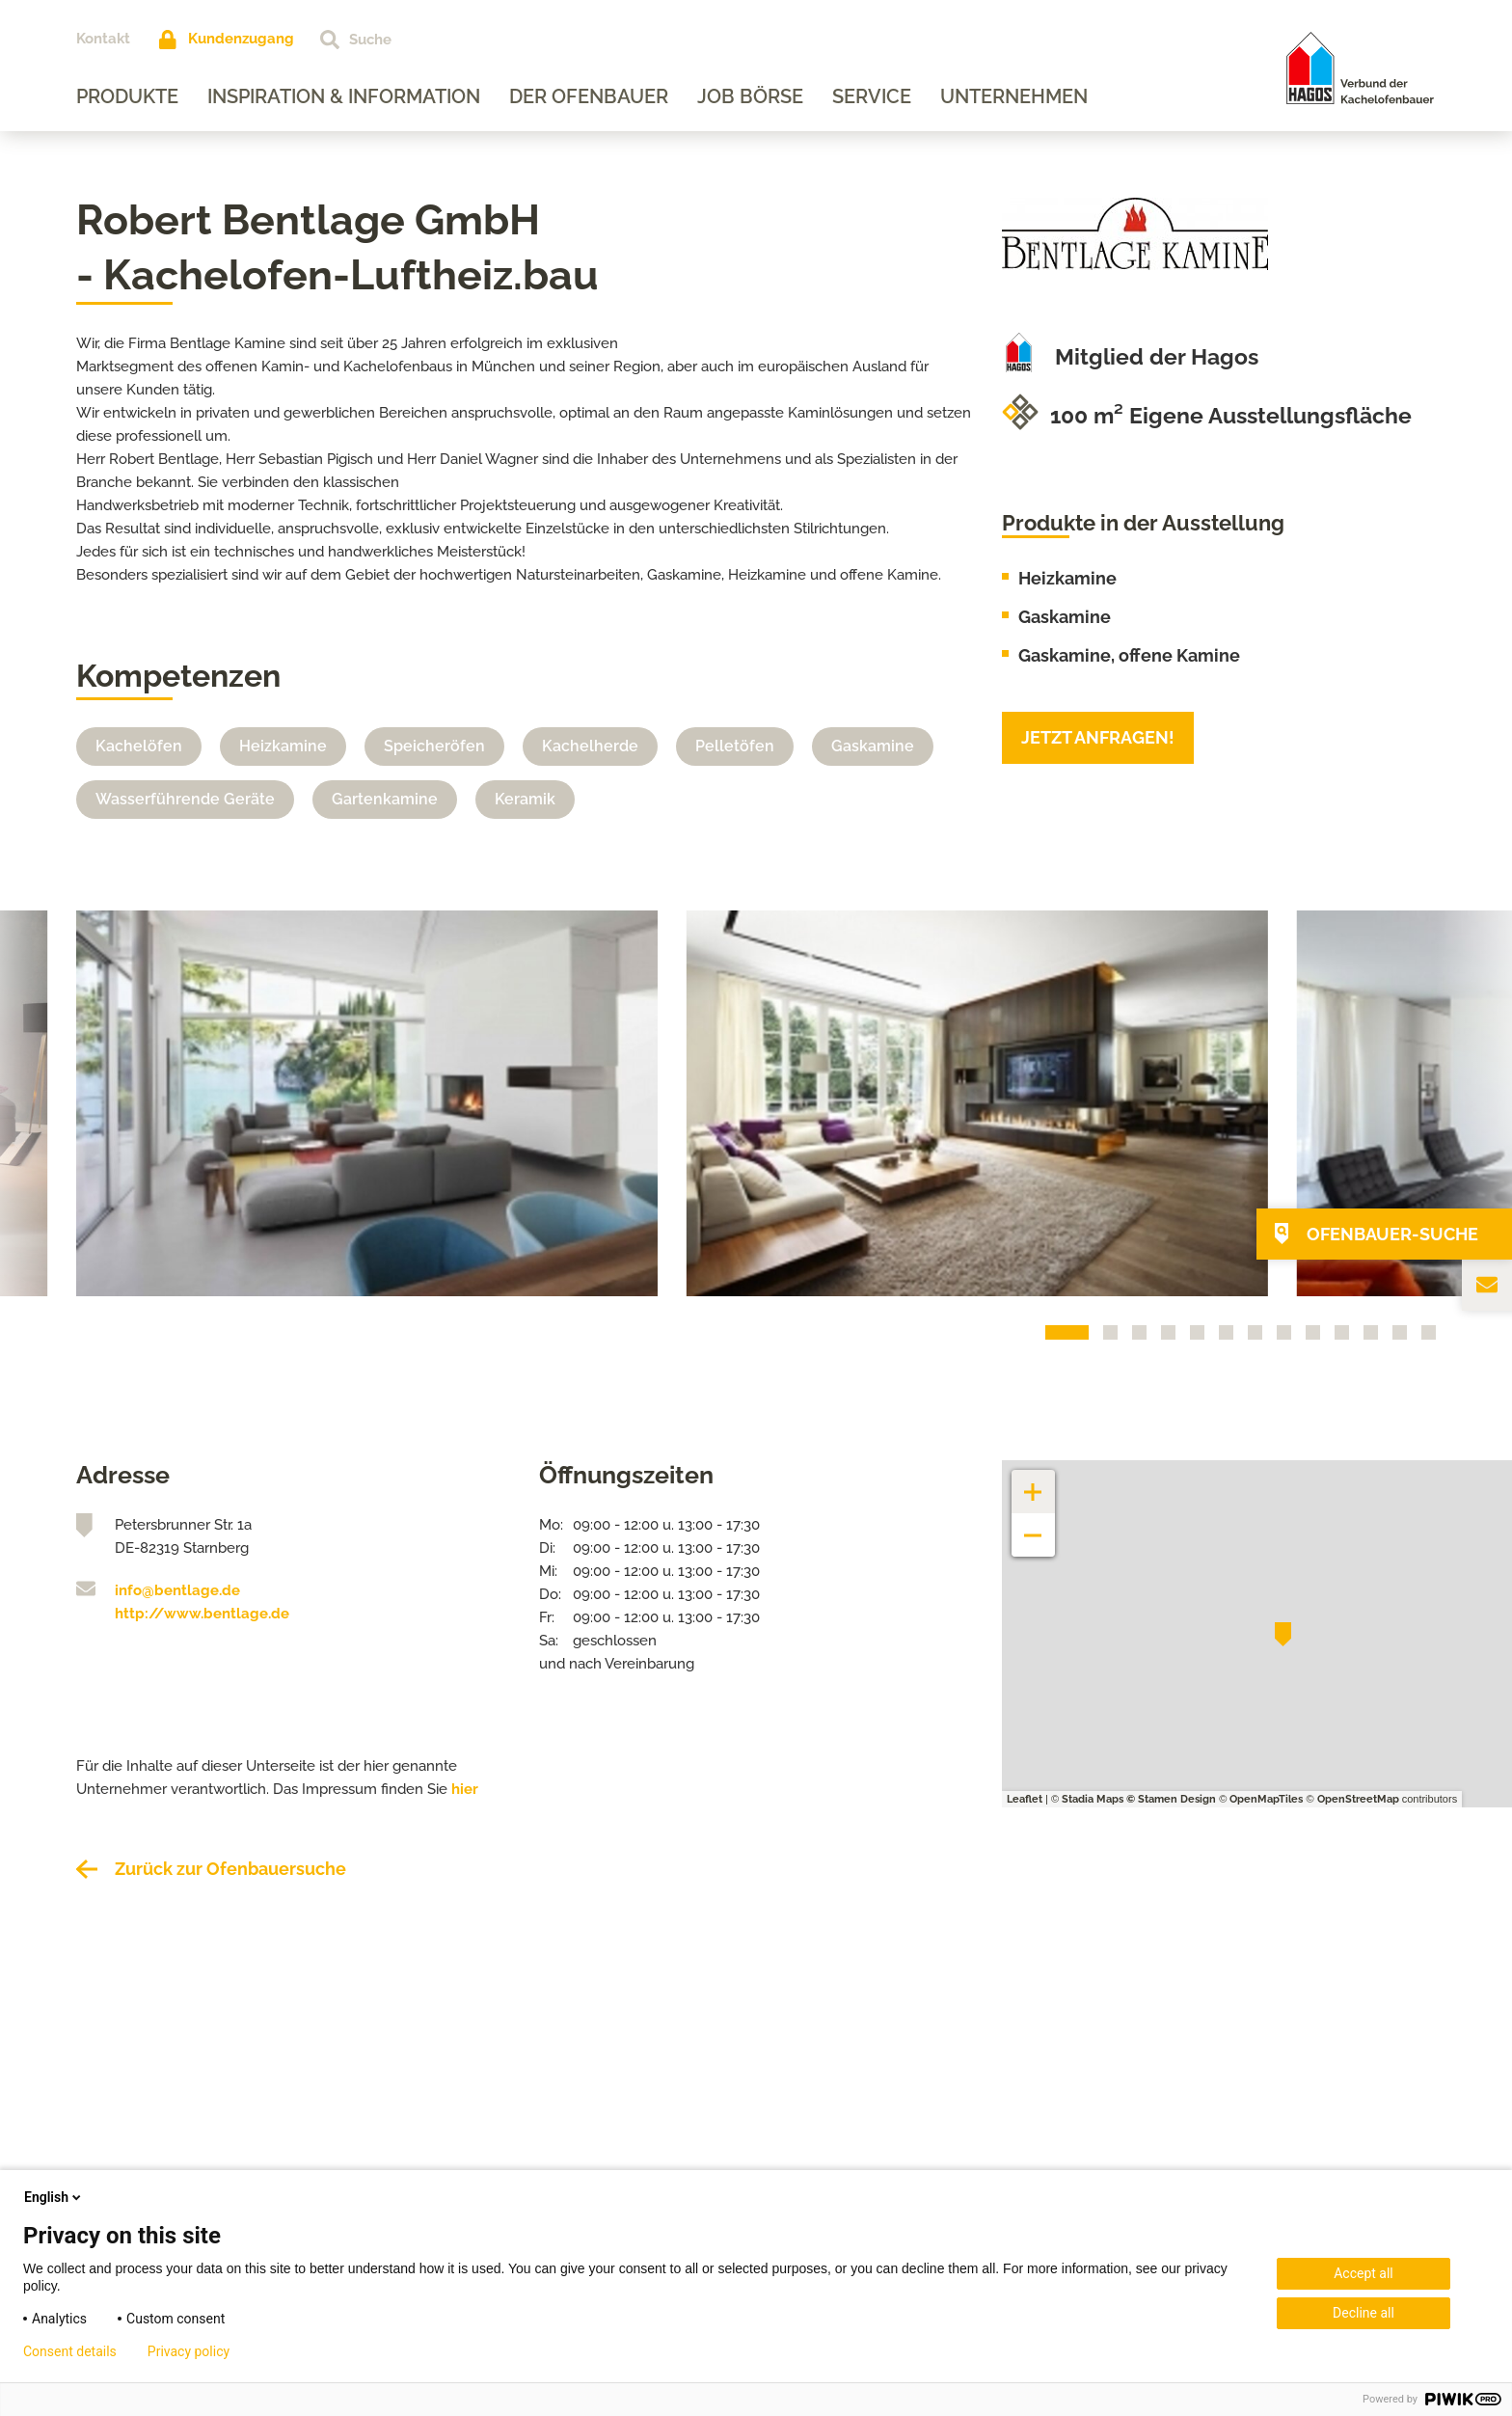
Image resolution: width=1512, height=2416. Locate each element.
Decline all (1363, 2313)
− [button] (1033, 1525)
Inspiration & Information (343, 96)
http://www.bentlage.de (202, 1613)
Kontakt (103, 38)
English (54, 2197)
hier (464, 1789)
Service (871, 96)
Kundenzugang (241, 38)
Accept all (1363, 2273)
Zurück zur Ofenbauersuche (230, 1869)
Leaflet (1024, 1799)
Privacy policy (189, 2351)
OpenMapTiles (1266, 1799)
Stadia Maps (1092, 1799)
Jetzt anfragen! (1097, 737)
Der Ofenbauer (588, 96)
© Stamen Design (1171, 1799)
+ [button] (1034, 1482)
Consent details (70, 2351)
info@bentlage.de (177, 1590)
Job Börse (750, 96)
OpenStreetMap (1358, 1799)
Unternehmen (1014, 96)
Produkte (127, 96)
